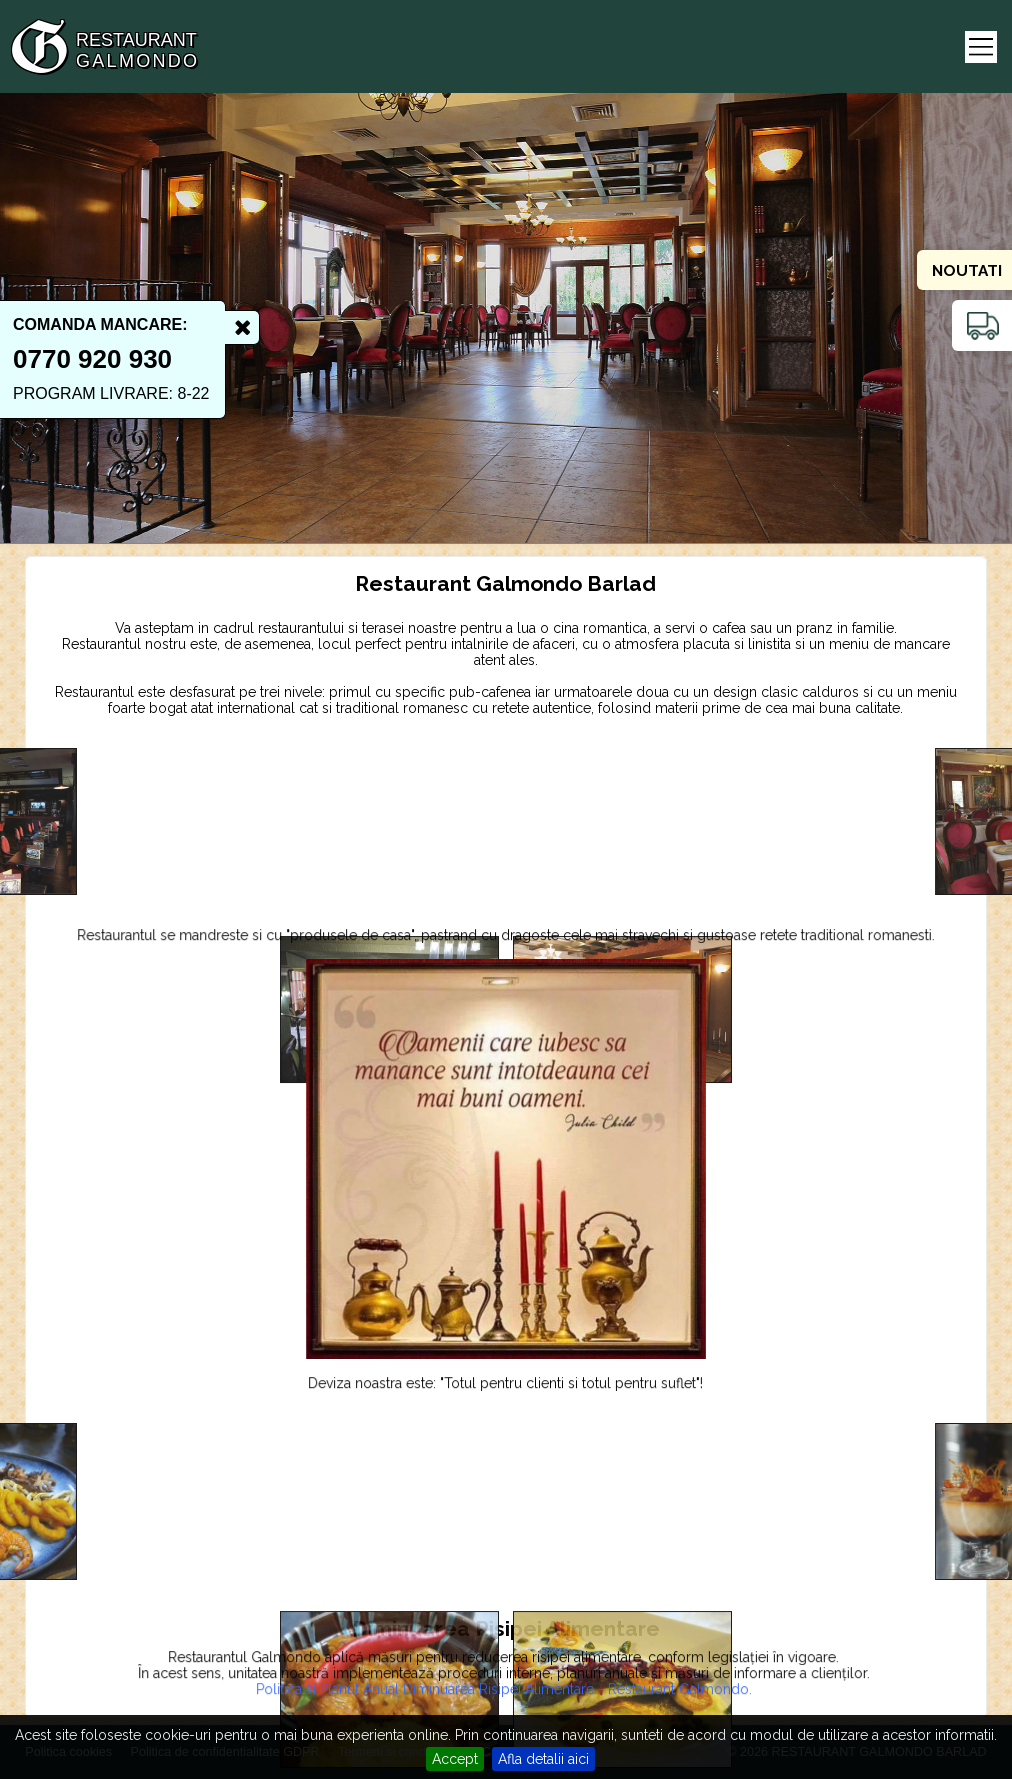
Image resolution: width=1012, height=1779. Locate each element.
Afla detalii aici (543, 1759)
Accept (455, 1759)
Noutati (967, 271)
